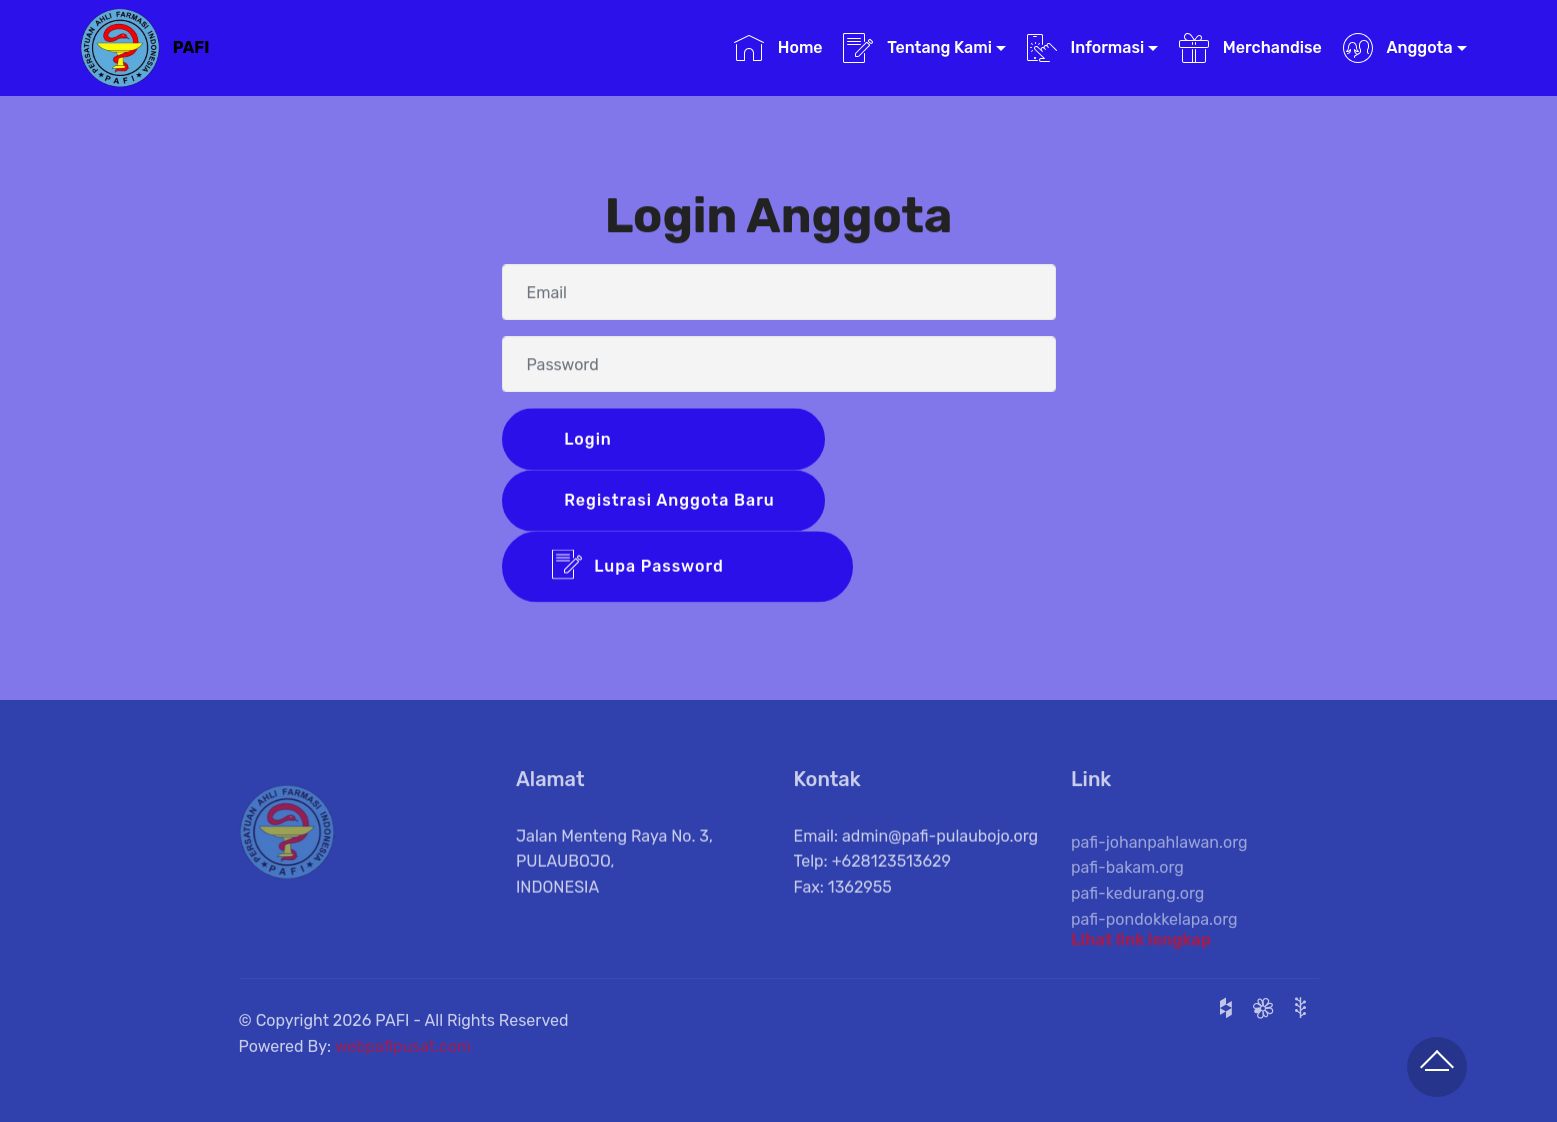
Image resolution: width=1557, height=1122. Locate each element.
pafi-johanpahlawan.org (1159, 859)
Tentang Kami (917, 48)
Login (668, 439)
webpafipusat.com (403, 1054)
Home (778, 48)
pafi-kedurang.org (1137, 910)
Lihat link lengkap (1141, 943)
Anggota (1398, 48)
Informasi (1086, 48)
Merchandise (1250, 48)
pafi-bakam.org (1127, 885)
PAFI (191, 47)
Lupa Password (678, 568)
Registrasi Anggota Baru (667, 501)
